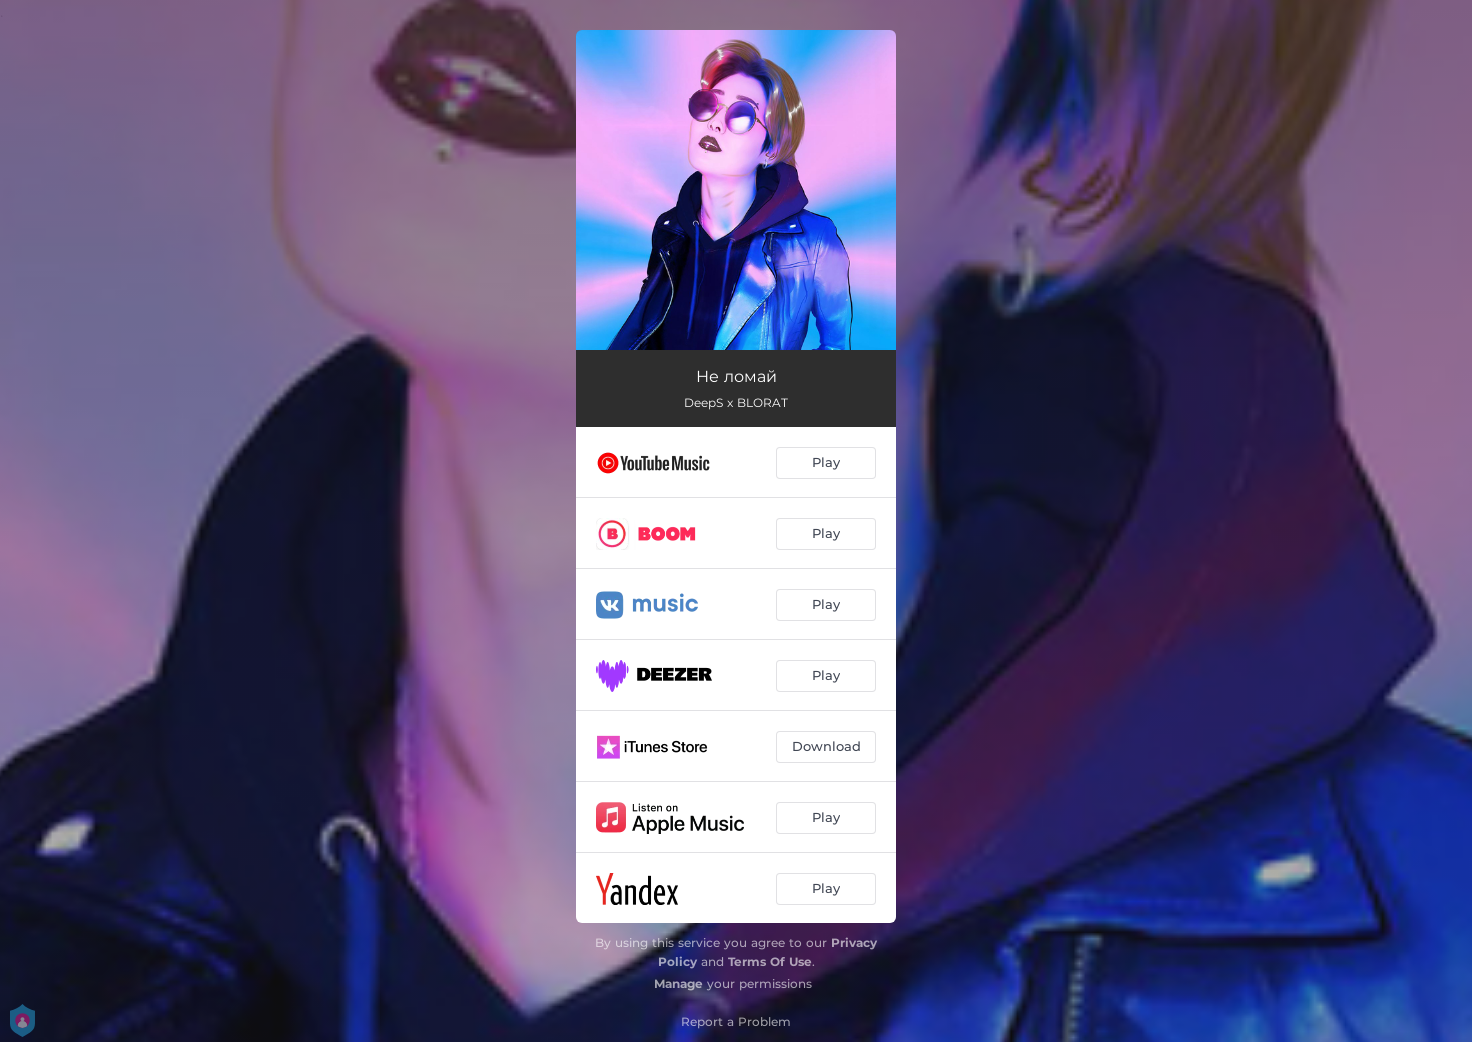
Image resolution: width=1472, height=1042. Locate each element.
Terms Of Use (770, 961)
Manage (678, 983)
